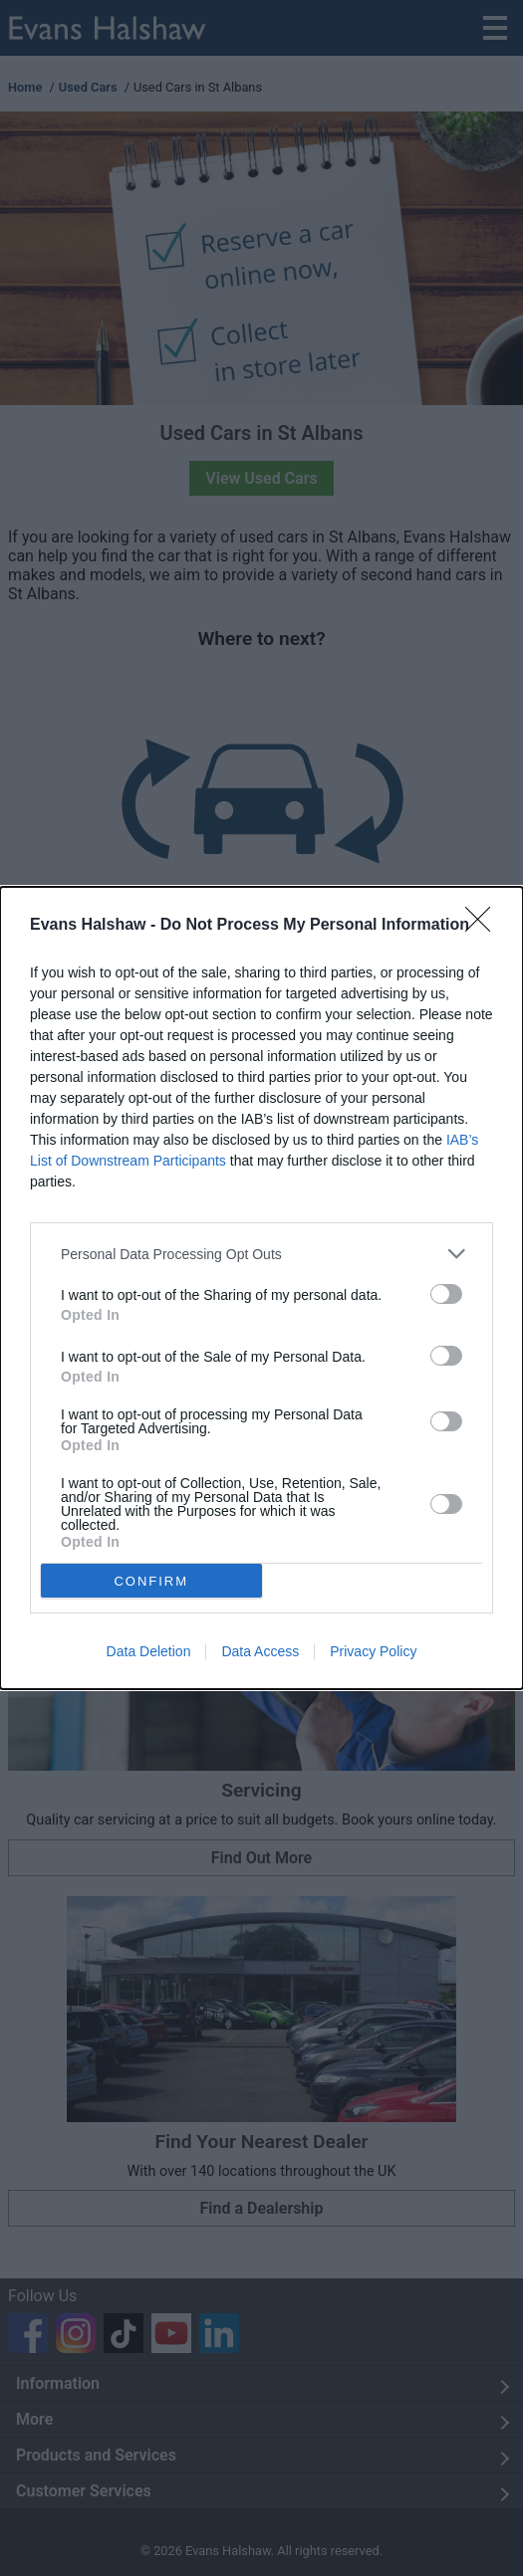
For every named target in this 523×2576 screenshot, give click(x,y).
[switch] (446, 1294)
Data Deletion (149, 1651)
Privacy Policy (373, 1651)
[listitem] (261, 1253)
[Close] (484, 926)
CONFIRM (152, 1580)
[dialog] (261, 1288)
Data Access (260, 1651)
